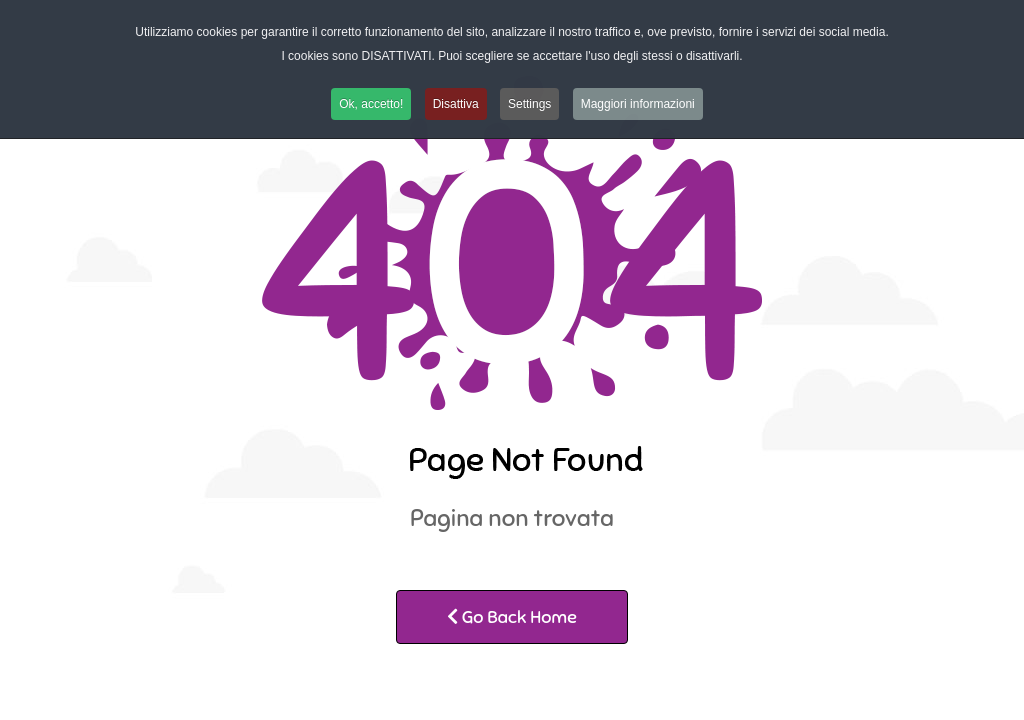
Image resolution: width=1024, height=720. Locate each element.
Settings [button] (529, 104)
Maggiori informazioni (638, 104)
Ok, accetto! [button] (371, 104)
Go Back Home (512, 617)
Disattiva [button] (456, 104)
